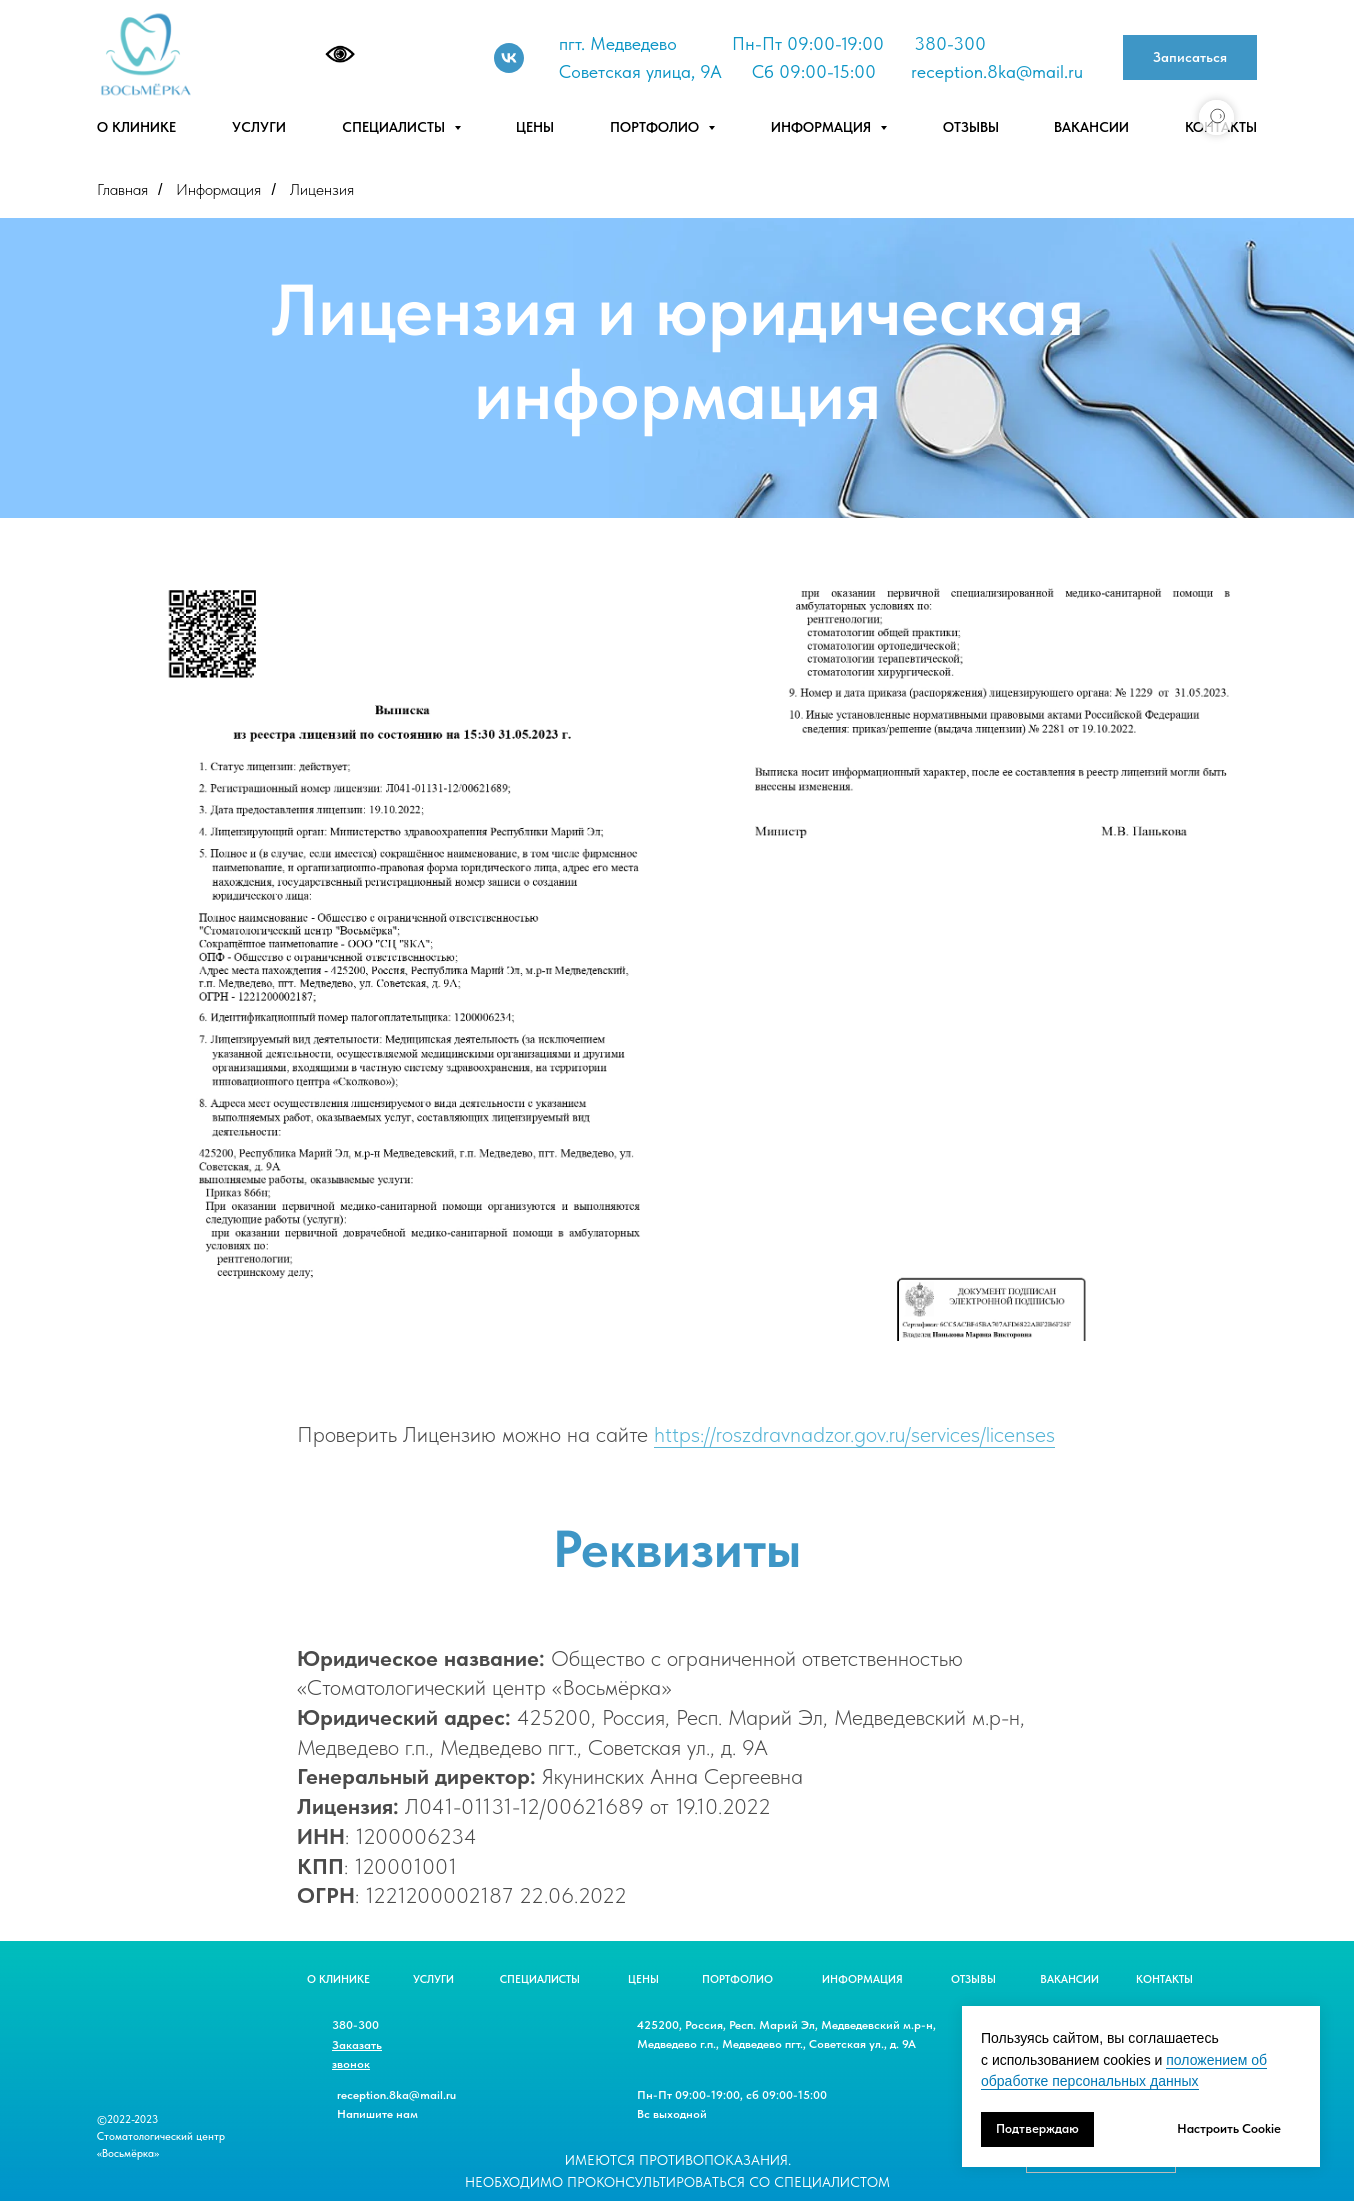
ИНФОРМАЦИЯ (862, 1979)
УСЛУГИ (433, 1979)
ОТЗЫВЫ (973, 1979)
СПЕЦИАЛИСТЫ (540, 1979)
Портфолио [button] (656, 127)
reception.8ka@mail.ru (997, 71)
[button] (1190, 57)
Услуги (259, 127)
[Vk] (509, 58)
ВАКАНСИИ (1069, 1979)
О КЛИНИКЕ (338, 1979)
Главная (122, 189)
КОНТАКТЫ (1164, 1979)
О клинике (136, 127)
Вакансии (1091, 127)
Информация (218, 189)
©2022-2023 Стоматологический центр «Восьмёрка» (161, 2136)
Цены (535, 127)
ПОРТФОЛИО (737, 1979)
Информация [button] (823, 127)
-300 (966, 43)
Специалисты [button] (395, 127)
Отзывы (971, 127)
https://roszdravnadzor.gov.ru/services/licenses (854, 1434)
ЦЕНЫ (643, 1979)
